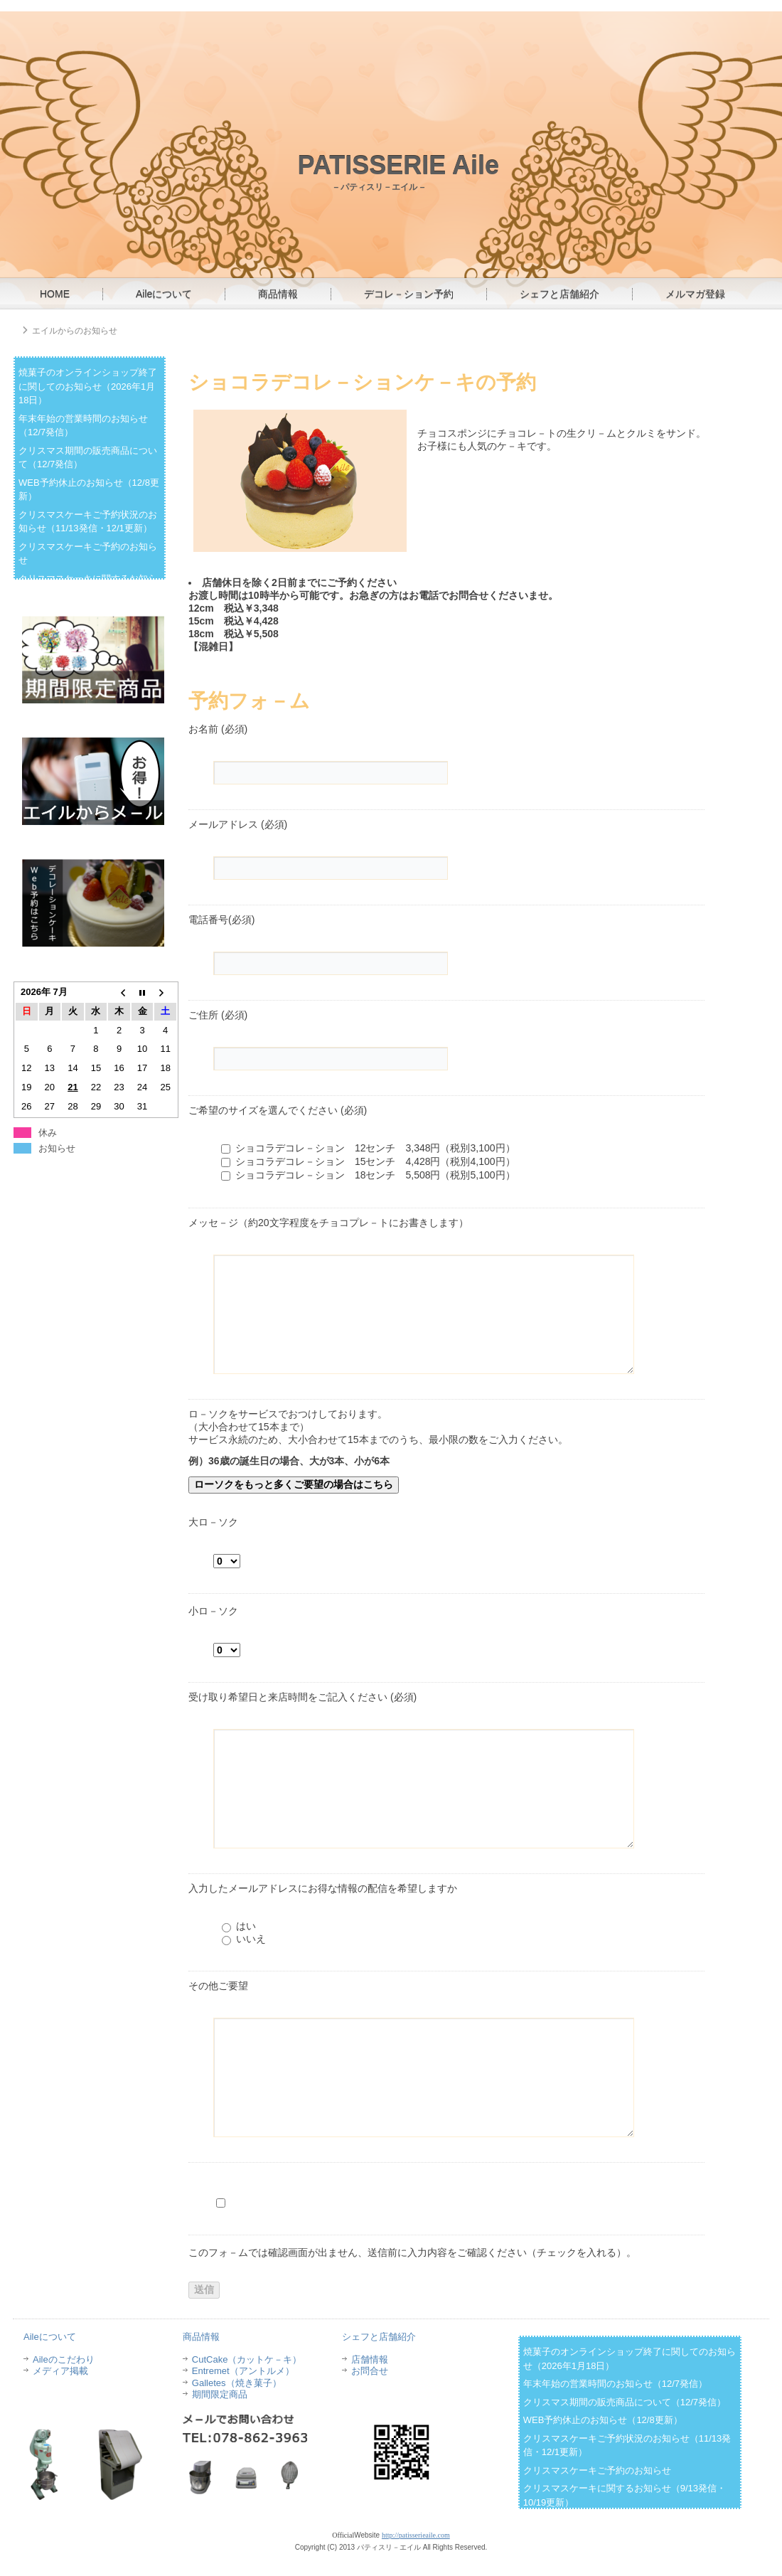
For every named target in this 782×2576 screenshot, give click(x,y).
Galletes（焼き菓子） (237, 2383)
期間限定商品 (219, 2394)
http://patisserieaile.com (416, 2535)
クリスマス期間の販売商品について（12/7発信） (624, 2402)
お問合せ (369, 2370)
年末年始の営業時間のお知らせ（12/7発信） (615, 2383)
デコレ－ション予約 (409, 293)
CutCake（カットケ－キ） (247, 2359)
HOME (55, 293)
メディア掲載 (60, 2370)
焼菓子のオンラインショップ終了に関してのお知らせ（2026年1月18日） (87, 386)
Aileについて (164, 293)
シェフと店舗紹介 (559, 293)
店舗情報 (369, 2359)
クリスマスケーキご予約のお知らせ (597, 2470)
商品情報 (278, 293)
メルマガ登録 (695, 293)
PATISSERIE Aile (398, 165)
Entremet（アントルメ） (243, 2370)
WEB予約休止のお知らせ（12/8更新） (602, 2420)
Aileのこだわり (64, 2359)
